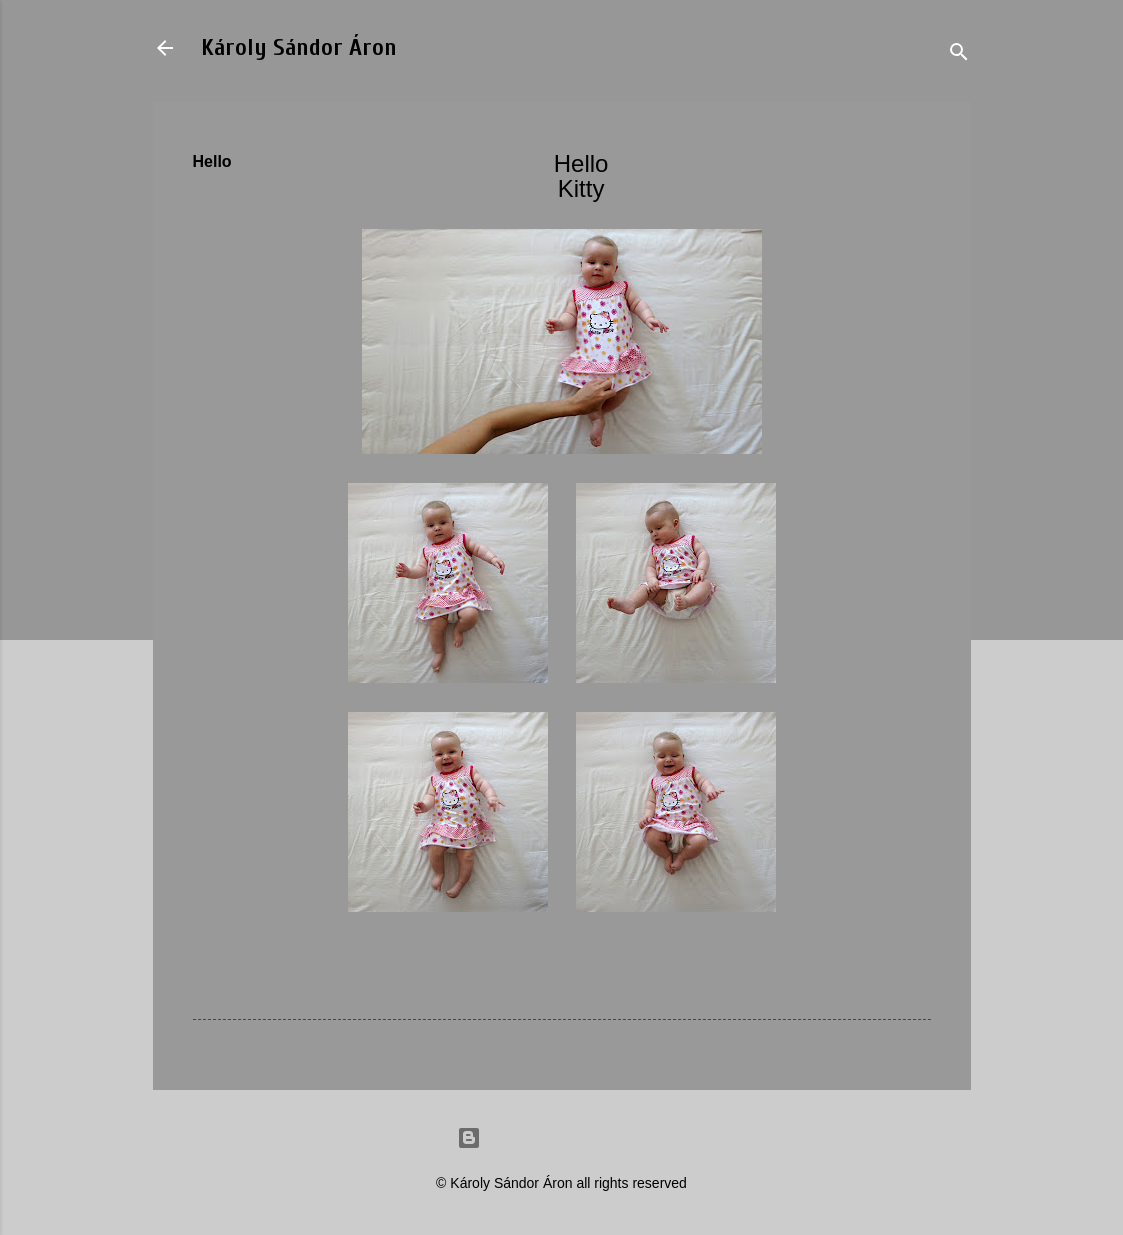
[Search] (959, 54)
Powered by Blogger (562, 1138)
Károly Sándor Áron (299, 47)
